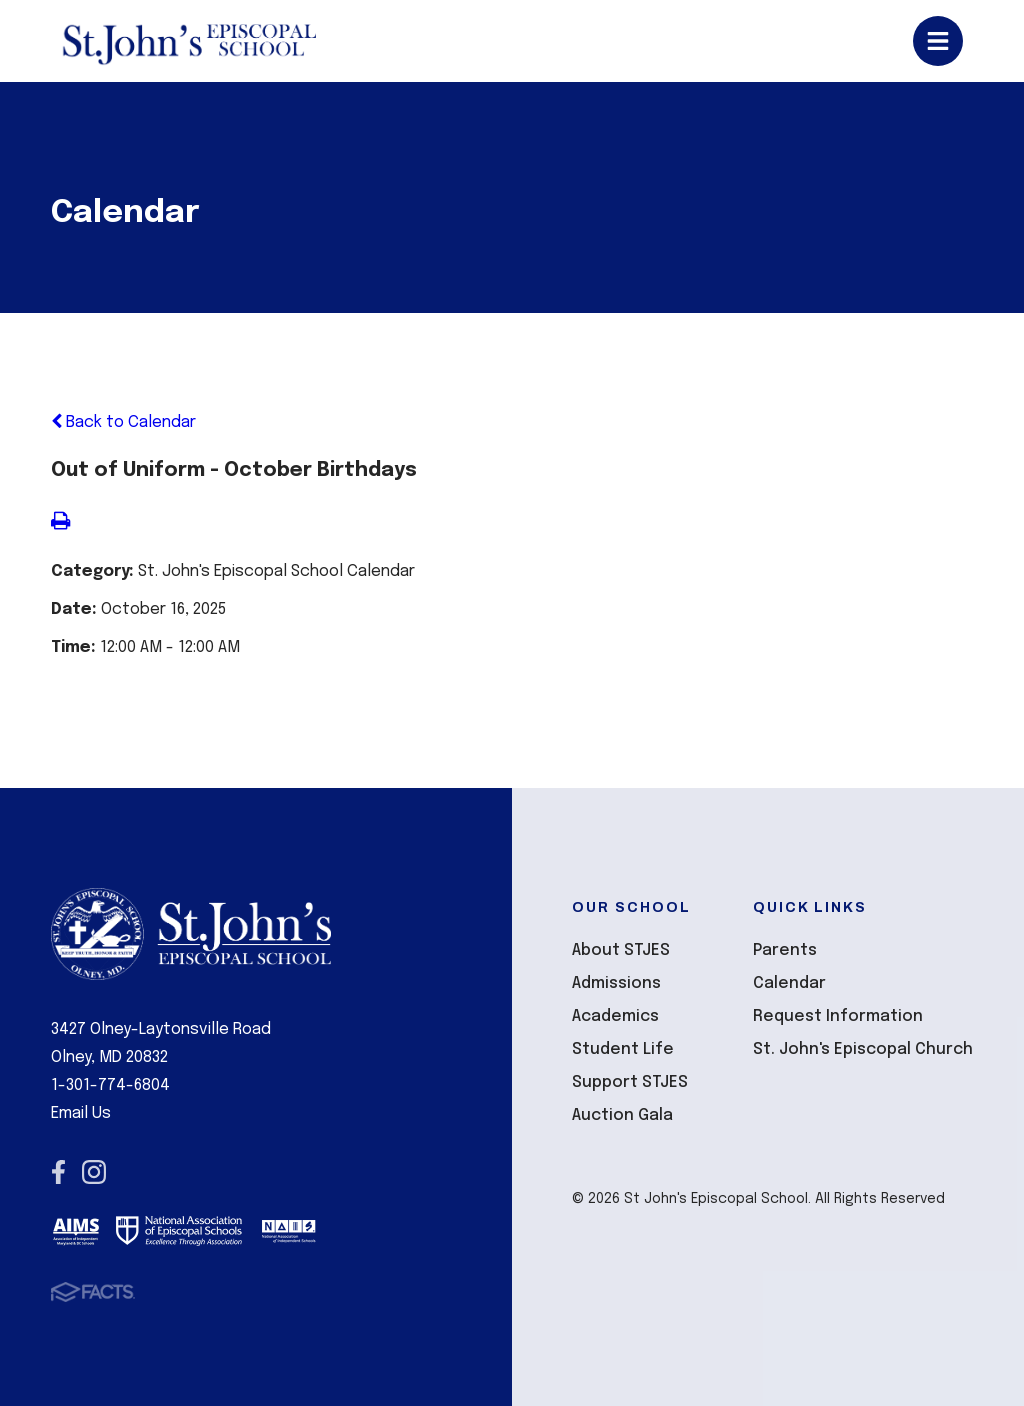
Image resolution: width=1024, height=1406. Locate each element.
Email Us (81, 1113)
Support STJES (630, 1082)
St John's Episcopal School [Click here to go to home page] (188, 41)
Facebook (58, 1172)
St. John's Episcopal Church (863, 1049)
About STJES (621, 950)
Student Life (623, 1049)
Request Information (838, 1016)
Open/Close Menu (938, 41)
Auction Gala (622, 1115)
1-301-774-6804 (110, 1085)
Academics (615, 1016)
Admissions (616, 983)
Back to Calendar (123, 422)
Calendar (789, 983)
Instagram (94, 1172)
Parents (785, 950)
